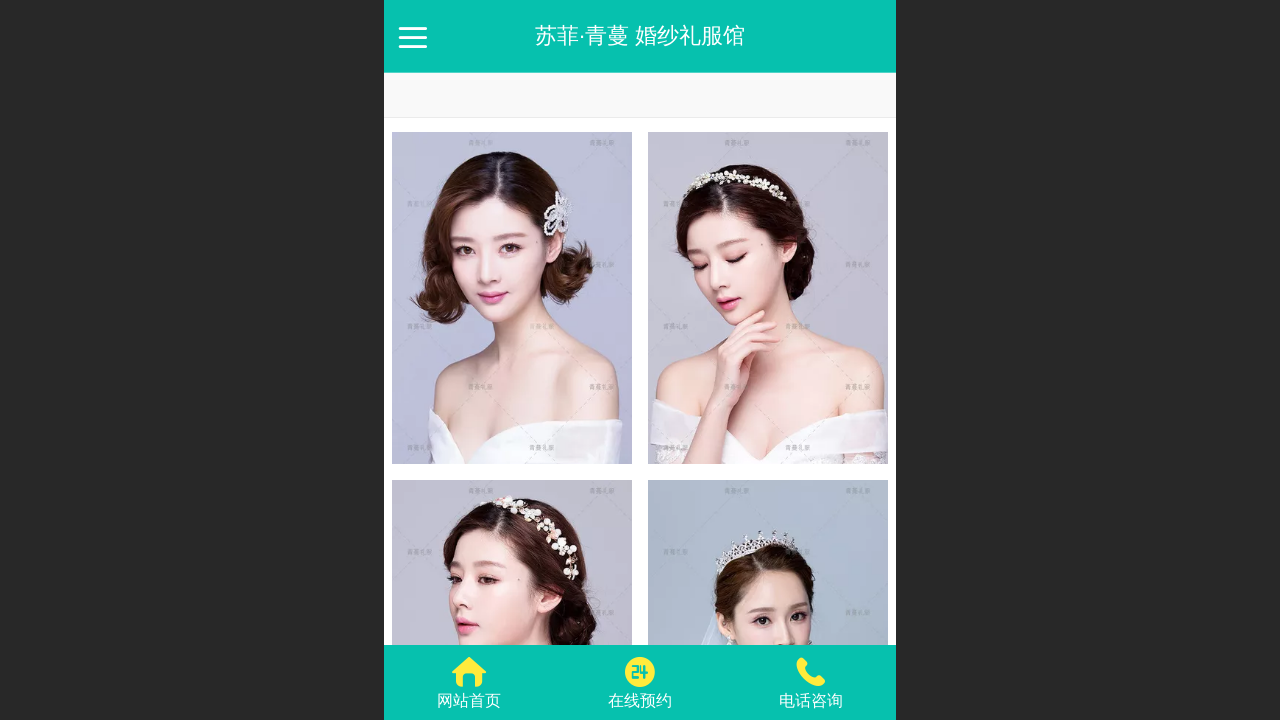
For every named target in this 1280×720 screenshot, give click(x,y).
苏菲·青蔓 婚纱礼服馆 (640, 35)
